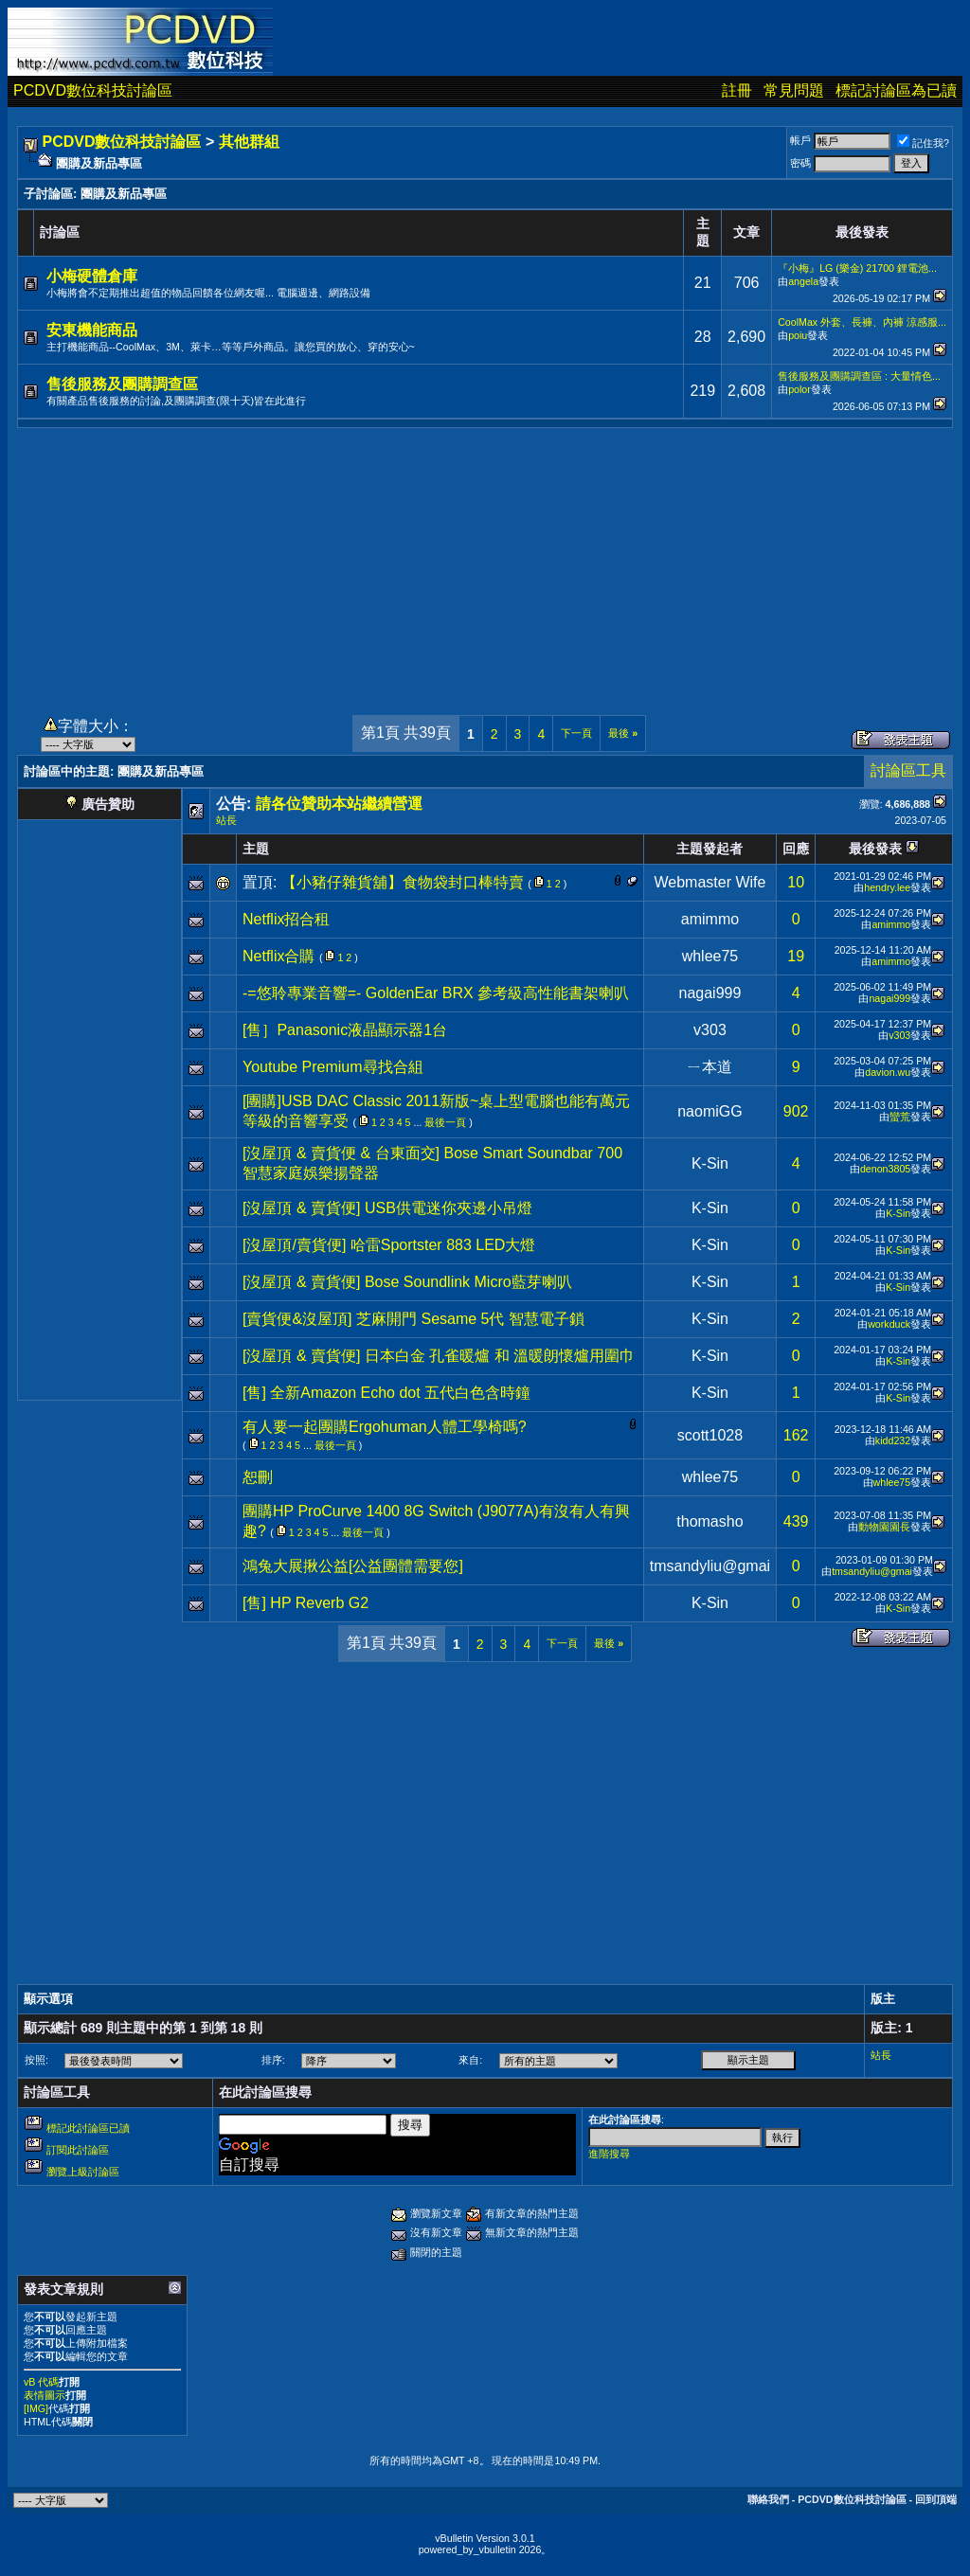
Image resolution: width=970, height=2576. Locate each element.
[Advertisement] (485, 560)
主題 (255, 848)
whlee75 (710, 956)
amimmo (710, 919)
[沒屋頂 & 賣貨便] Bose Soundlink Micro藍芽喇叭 (407, 1282)
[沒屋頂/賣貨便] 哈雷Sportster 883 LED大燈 (388, 1245)
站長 (226, 820)
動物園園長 (884, 1526)
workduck (889, 1324)
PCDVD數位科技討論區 (92, 90)
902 (796, 1111)
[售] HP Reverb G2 (305, 1603)
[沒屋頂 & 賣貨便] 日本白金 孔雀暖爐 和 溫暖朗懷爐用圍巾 (438, 1356)
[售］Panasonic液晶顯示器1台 (344, 1030)
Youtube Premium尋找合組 (332, 1067)
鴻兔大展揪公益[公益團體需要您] (352, 1566)
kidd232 (892, 1440)
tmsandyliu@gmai (710, 1566)
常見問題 (793, 90)
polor (799, 389)
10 (795, 882)
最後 (623, 733)
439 (796, 1521)
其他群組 (249, 142)
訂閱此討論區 (77, 2150)
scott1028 (710, 1435)
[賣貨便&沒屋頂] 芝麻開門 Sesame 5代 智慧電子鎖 (413, 1319)
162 (796, 1435)
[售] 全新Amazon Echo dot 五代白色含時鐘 (386, 1393)
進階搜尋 (609, 2153)
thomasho (709, 1521)
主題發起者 (709, 848)
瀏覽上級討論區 (82, 2171)
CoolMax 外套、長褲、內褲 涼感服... (862, 322)
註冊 (737, 90)
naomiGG (709, 1111)
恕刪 (257, 1477)
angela (803, 281)
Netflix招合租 (286, 919)
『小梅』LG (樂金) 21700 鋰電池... (857, 268)
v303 (710, 1030)
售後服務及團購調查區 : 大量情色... (859, 376)
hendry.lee (887, 887)
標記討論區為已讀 (896, 90)
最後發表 (875, 848)
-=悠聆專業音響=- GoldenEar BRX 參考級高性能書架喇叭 (435, 993)
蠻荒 (899, 1116)
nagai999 (710, 993)
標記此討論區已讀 (88, 2128)
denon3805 (885, 1168)
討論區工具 (908, 770)
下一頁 (576, 733)
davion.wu (887, 1072)
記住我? (923, 143)
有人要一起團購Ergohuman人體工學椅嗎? (384, 1427)
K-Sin (710, 1163)
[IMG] (36, 2408)
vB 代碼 (41, 2382)
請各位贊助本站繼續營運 (339, 804)
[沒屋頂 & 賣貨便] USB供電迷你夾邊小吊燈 (387, 1208)
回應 (795, 848)
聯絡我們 (768, 2499)
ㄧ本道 (709, 1067)
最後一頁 (445, 1122)
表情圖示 (44, 2395)
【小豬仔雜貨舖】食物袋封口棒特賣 (402, 882)
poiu (797, 335)
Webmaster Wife (709, 882)
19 (795, 956)
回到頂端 (936, 2499)
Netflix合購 (278, 956)
